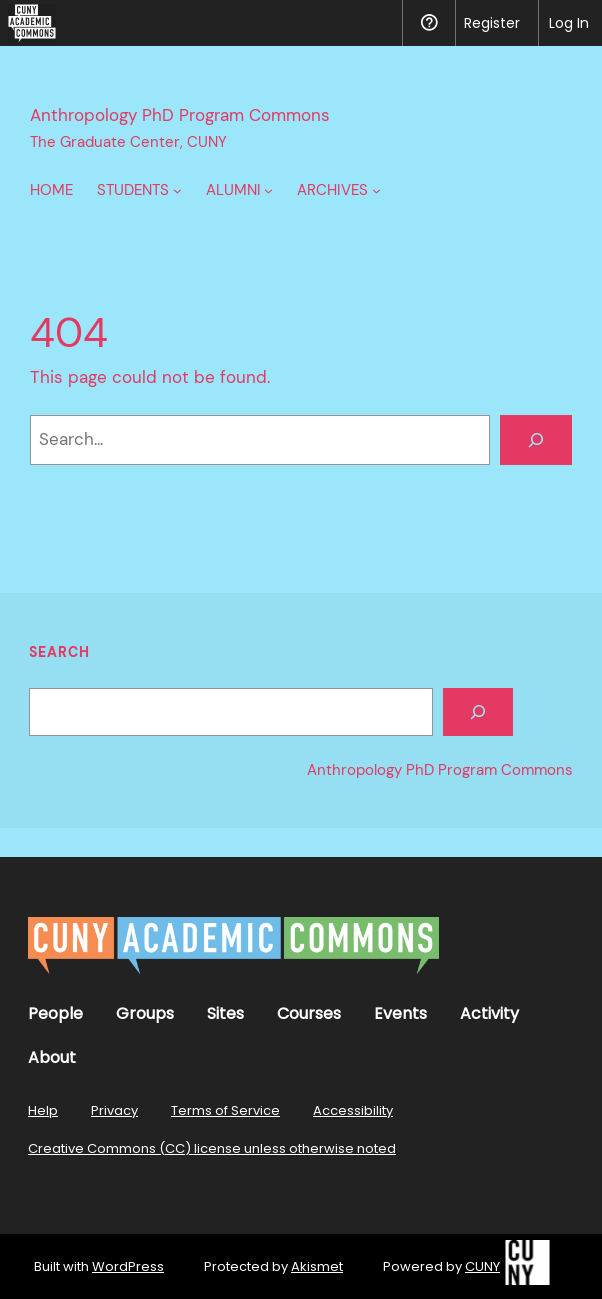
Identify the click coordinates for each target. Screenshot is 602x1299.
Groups (145, 1013)
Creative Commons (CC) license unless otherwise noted (212, 1148)
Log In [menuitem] (569, 23)
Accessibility (353, 1110)
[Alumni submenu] (268, 190)
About (52, 1057)
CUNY (482, 1266)
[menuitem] (28, 23)
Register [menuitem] (492, 23)
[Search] (536, 440)
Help (43, 1110)
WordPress (128, 1266)
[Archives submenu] (376, 190)
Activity (489, 1013)
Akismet (317, 1266)
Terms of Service (225, 1110)
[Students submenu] (177, 190)
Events (400, 1013)
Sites (225, 1013)
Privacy (114, 1110)
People (55, 1013)
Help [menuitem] (428, 23)
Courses (309, 1013)
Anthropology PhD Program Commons (180, 115)
